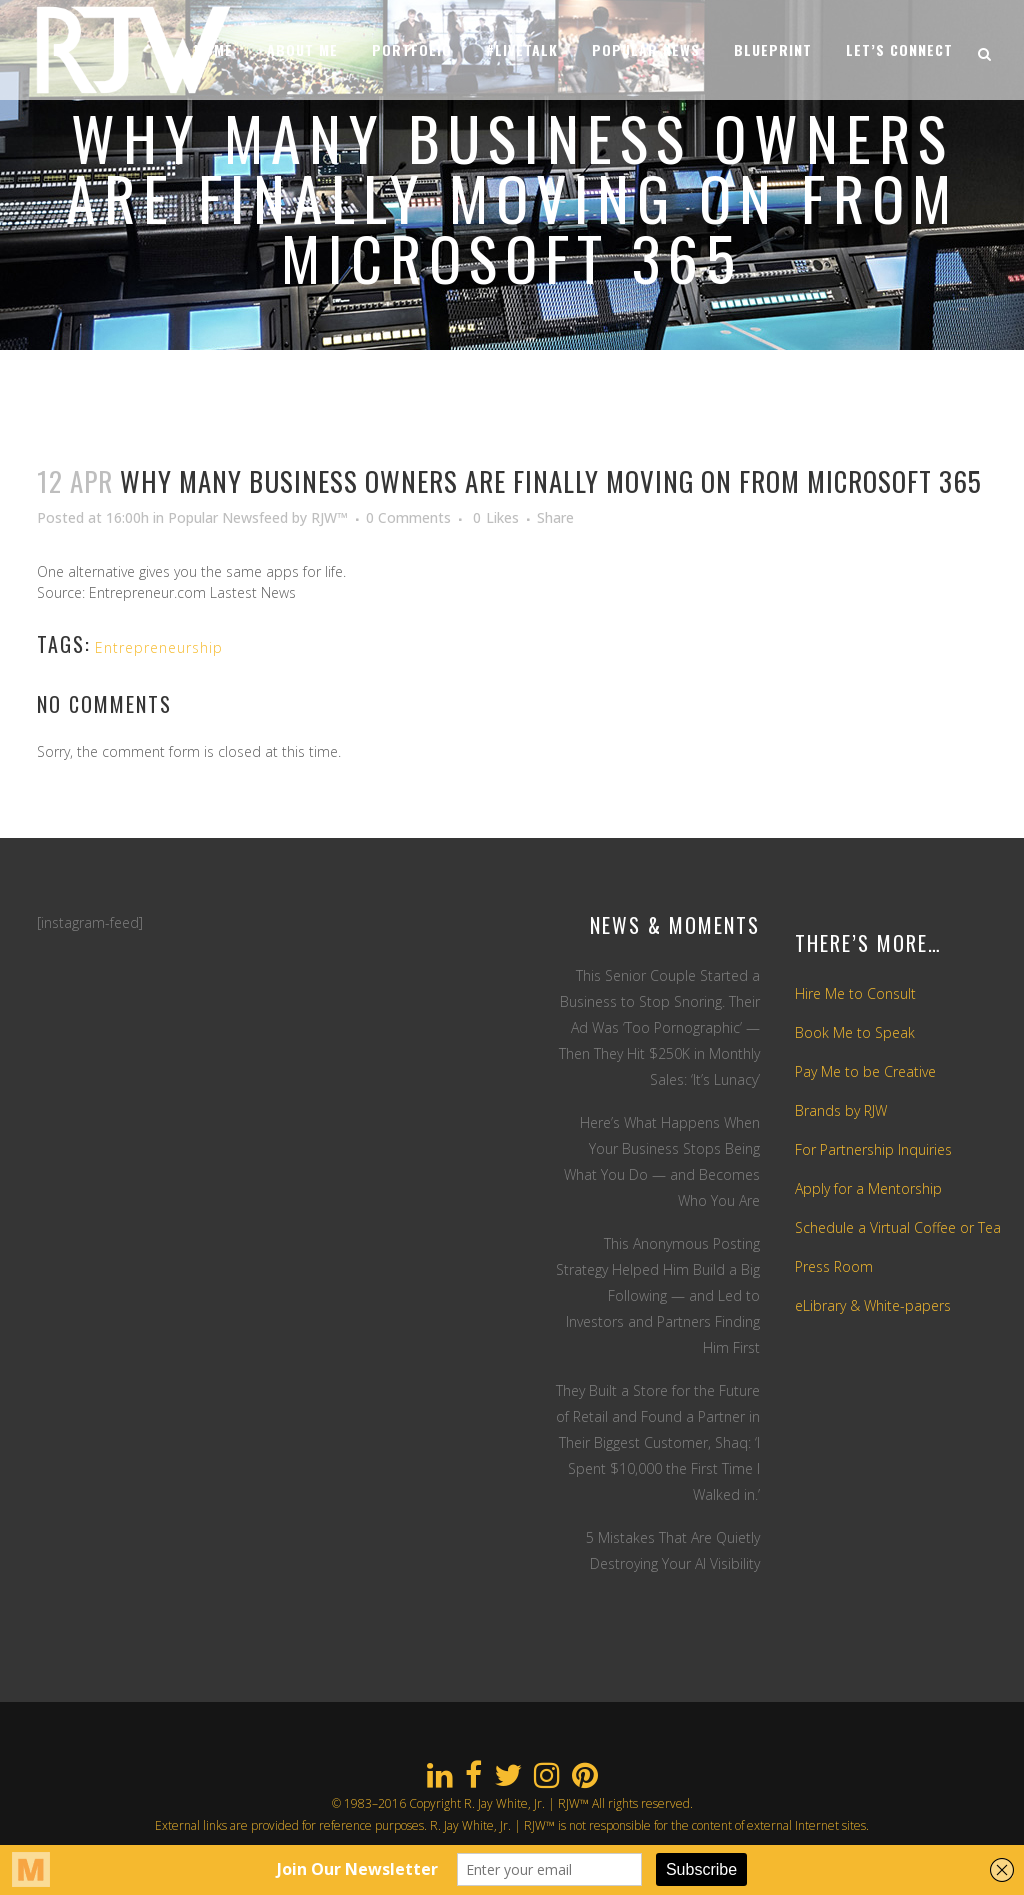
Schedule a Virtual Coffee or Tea (898, 1227)
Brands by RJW (841, 1110)
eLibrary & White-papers (873, 1305)
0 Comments (408, 517)
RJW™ (329, 517)
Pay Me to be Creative (865, 1071)
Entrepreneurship (159, 647)
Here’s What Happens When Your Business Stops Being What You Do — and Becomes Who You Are (662, 1161)
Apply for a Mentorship (868, 1188)
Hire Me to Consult (855, 993)
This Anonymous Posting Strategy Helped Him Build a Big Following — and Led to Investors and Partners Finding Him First (658, 1295)
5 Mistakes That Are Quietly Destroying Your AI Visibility (673, 1550)
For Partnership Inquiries (873, 1149)
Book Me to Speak (855, 1032)
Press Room (834, 1266)
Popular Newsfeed (228, 517)
